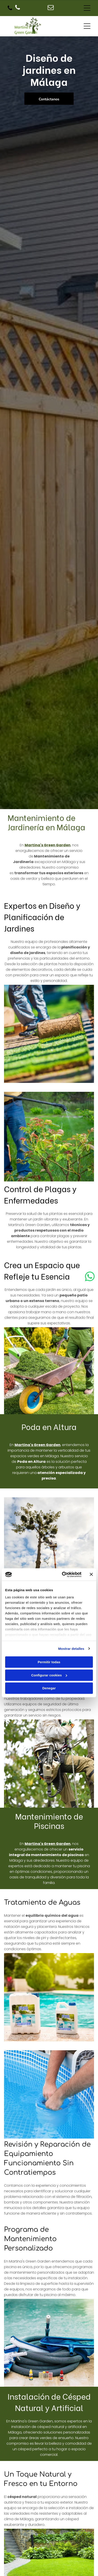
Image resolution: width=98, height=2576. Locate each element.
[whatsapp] (90, 1288)
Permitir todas (49, 1662)
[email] (51, 8)
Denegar (49, 1688)
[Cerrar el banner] (91, 1574)
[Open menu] (87, 8)
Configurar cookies (49, 1675)
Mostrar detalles (71, 1649)
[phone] (17, 8)
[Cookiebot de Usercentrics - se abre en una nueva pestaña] (62, 1574)
